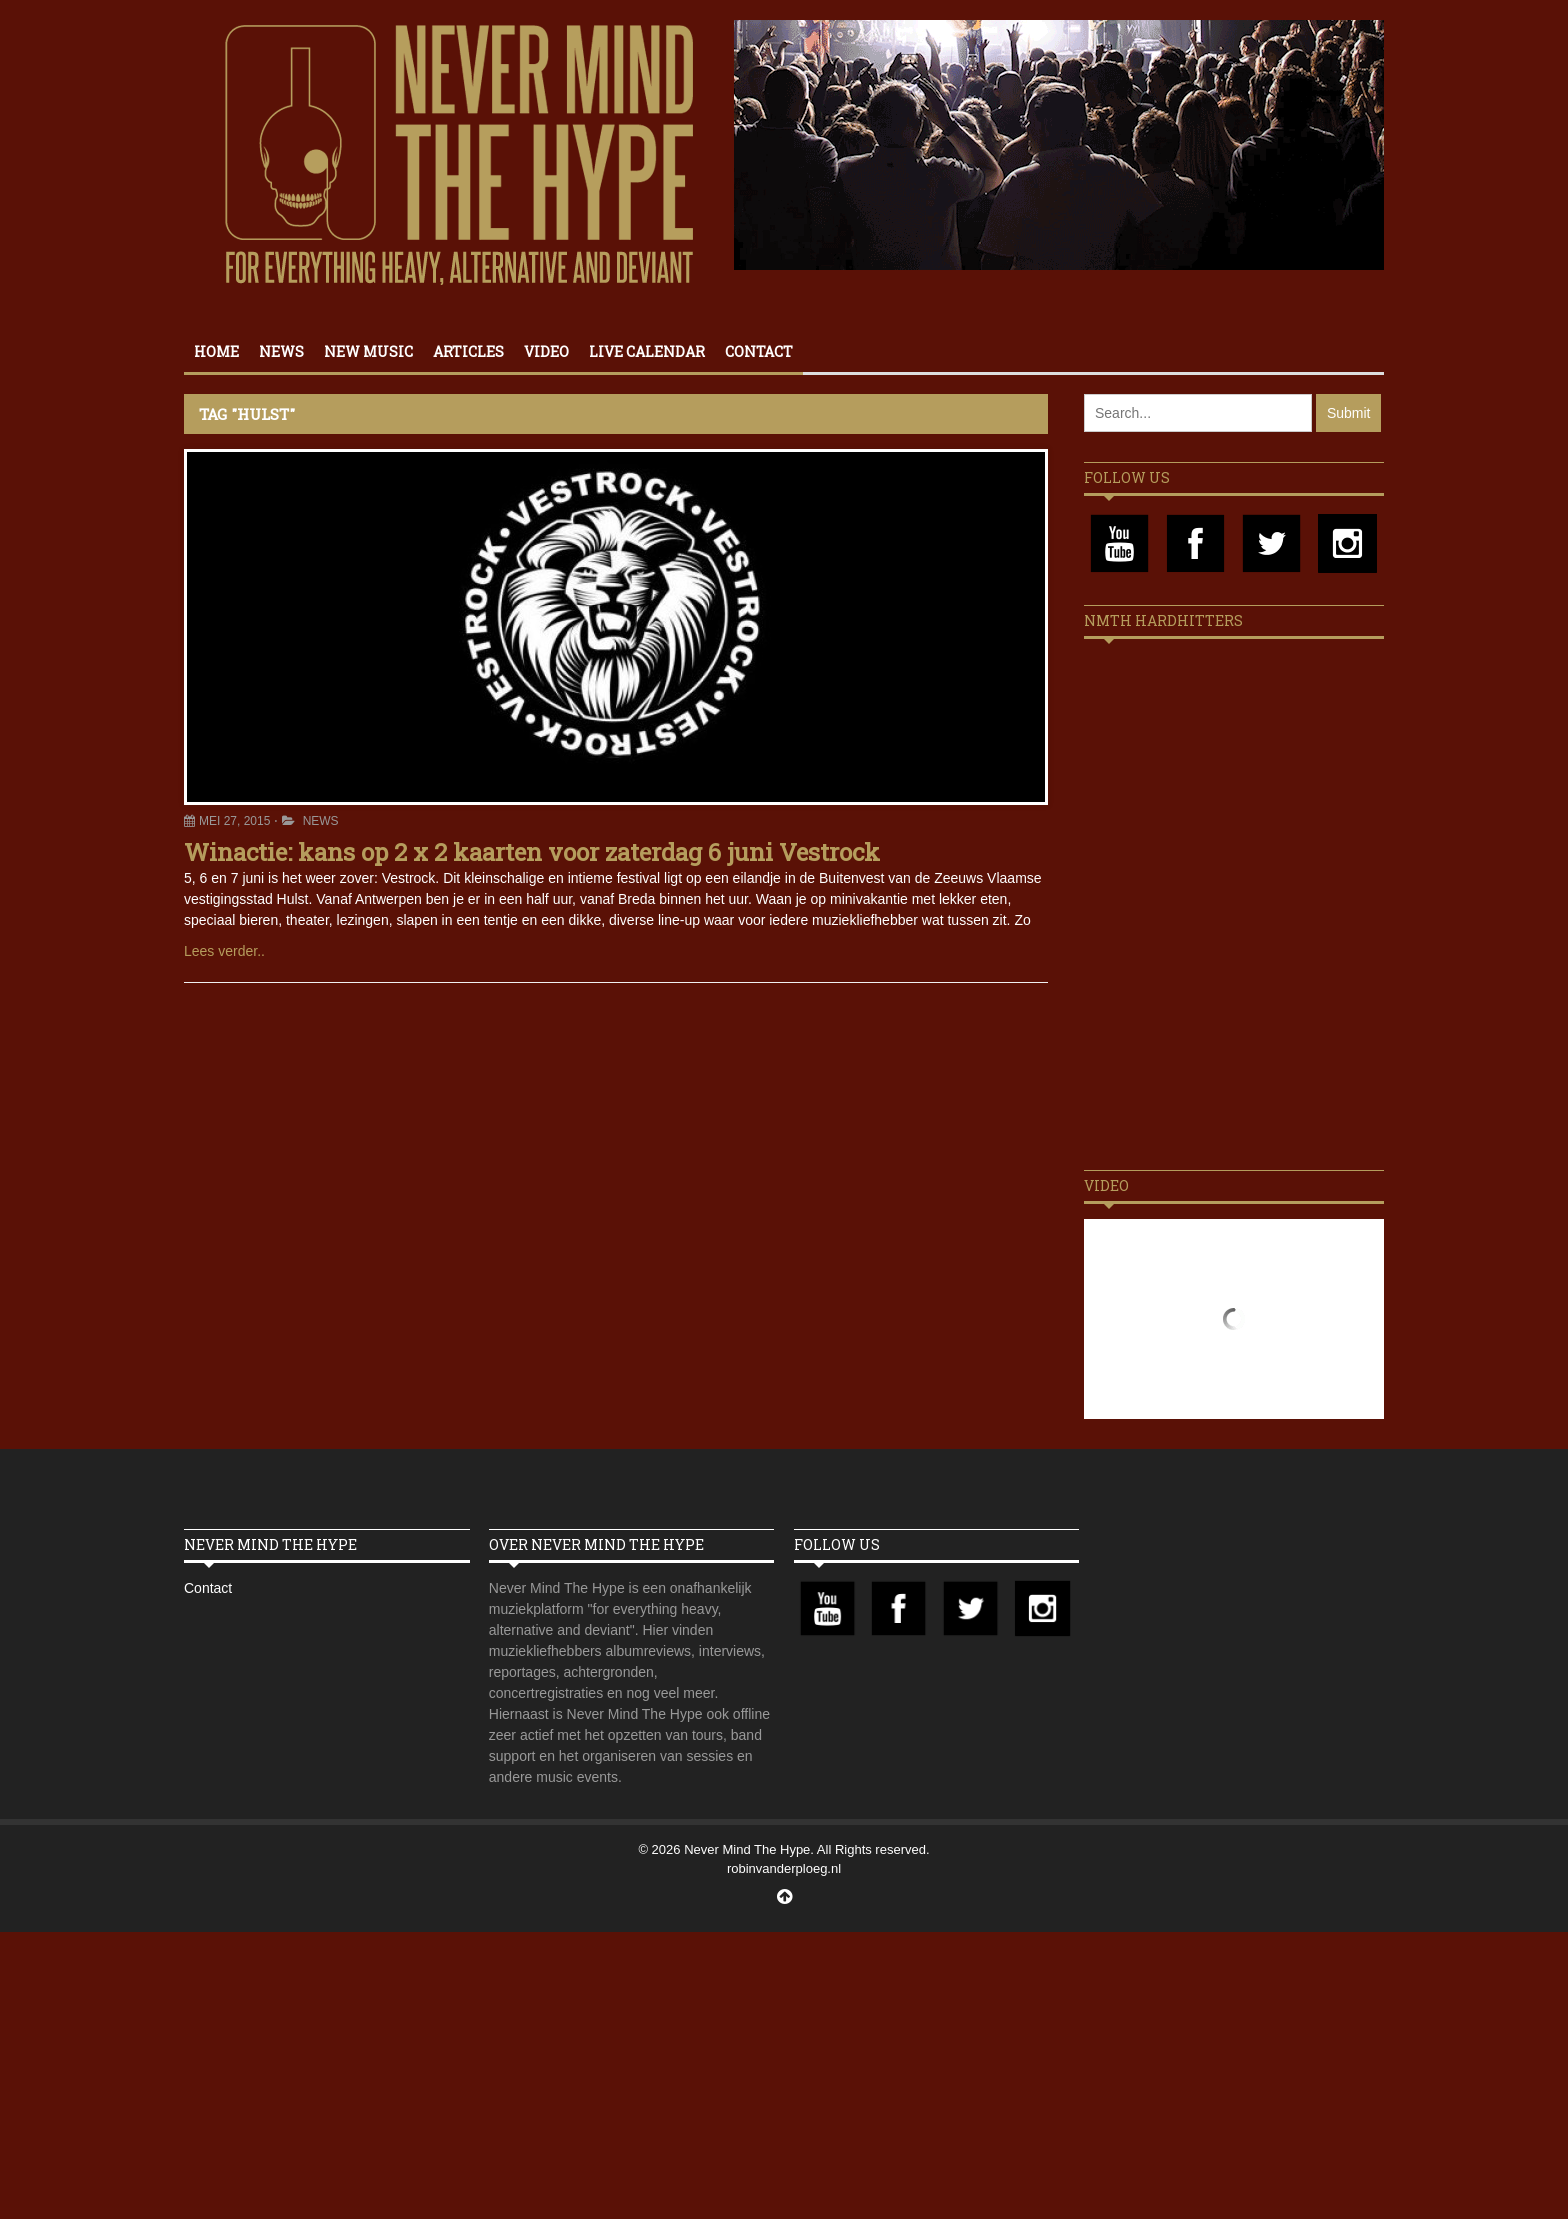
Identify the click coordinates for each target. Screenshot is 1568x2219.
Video (546, 351)
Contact (759, 351)
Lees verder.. (224, 951)
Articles (468, 351)
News (281, 351)
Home (216, 351)
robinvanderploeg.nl (784, 1868)
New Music (368, 351)
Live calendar (647, 351)
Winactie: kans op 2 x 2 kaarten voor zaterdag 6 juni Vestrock (532, 852)
